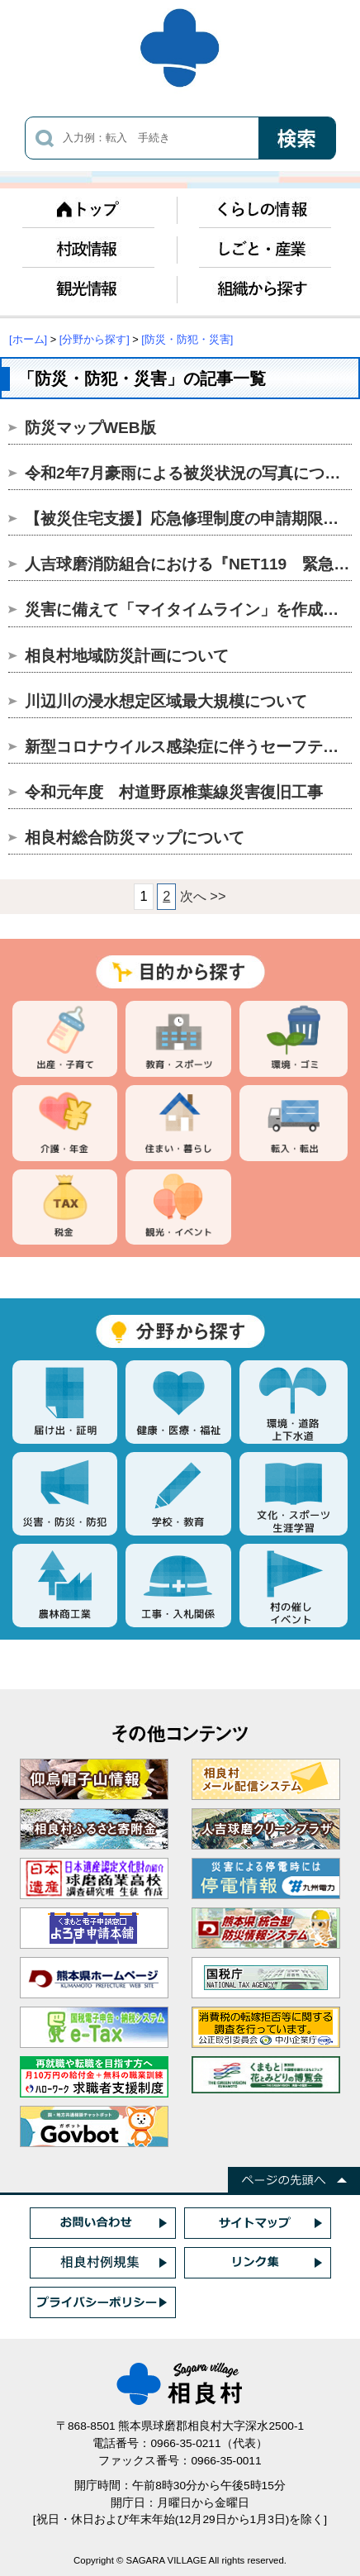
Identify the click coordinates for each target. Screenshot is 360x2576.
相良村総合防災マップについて (134, 837)
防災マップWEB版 (90, 427)
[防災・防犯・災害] (187, 339)
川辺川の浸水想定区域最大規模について (166, 701)
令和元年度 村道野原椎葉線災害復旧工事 (174, 792)
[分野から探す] (94, 339)
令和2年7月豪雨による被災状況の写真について (190, 473)
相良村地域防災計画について (127, 655)
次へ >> (203, 895)
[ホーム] (28, 339)
